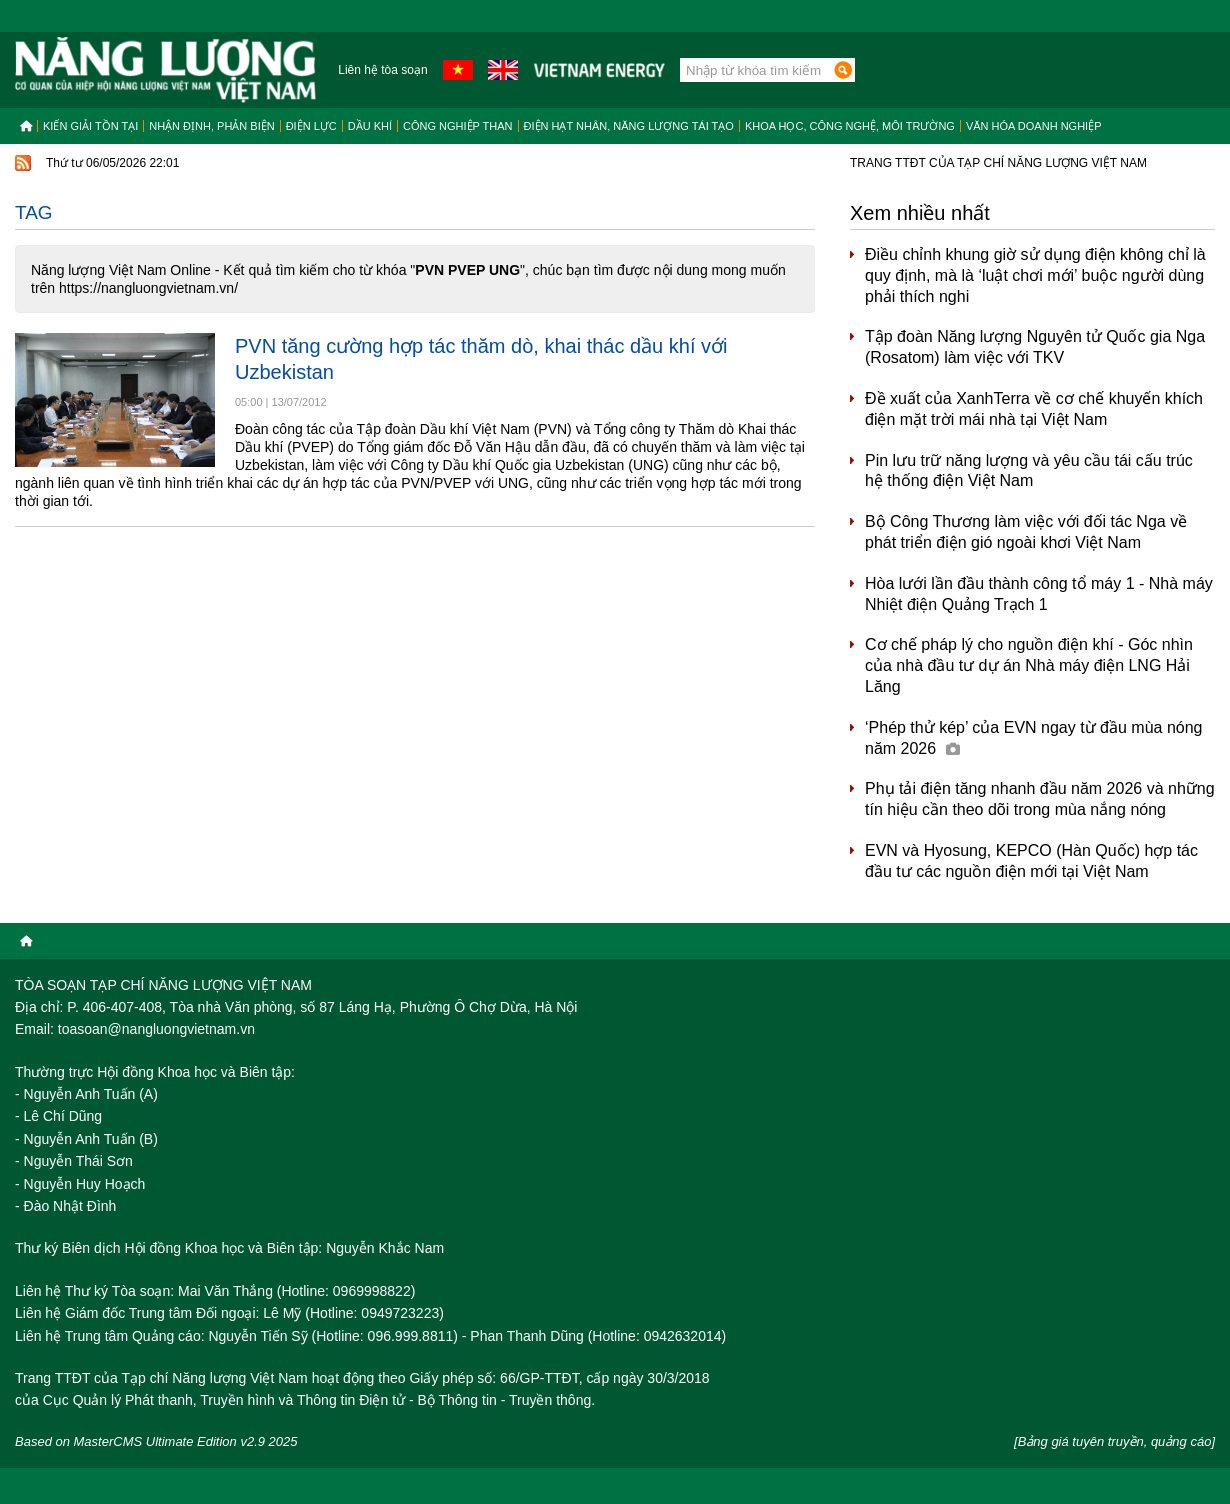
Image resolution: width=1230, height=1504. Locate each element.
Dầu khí (370, 126)
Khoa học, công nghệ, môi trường (850, 126)
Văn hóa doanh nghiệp (1034, 126)
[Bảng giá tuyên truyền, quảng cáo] (1114, 1441)
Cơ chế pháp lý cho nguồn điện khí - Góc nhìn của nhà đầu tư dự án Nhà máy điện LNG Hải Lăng (1029, 665)
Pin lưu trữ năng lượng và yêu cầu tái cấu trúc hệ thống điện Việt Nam (1029, 471)
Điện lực (311, 126)
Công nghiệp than (458, 126)
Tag (34, 212)
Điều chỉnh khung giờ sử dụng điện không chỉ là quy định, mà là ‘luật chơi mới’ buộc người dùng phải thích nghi (1035, 275)
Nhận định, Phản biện (211, 126)
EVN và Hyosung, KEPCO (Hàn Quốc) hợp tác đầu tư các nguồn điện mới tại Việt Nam (1031, 861)
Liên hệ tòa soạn (382, 70)
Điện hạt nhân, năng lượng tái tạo (629, 126)
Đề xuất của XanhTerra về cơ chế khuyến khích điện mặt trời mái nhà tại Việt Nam (1034, 409)
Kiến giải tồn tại (90, 126)
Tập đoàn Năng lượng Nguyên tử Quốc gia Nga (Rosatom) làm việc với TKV (1035, 347)
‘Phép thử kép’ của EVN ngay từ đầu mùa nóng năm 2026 (1033, 738)
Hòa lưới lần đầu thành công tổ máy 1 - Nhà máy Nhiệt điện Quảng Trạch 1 (1039, 594)
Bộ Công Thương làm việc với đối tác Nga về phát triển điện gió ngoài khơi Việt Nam (1026, 532)
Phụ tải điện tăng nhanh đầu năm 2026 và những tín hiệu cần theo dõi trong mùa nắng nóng (1040, 799)
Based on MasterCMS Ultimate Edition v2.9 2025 (156, 1441)
